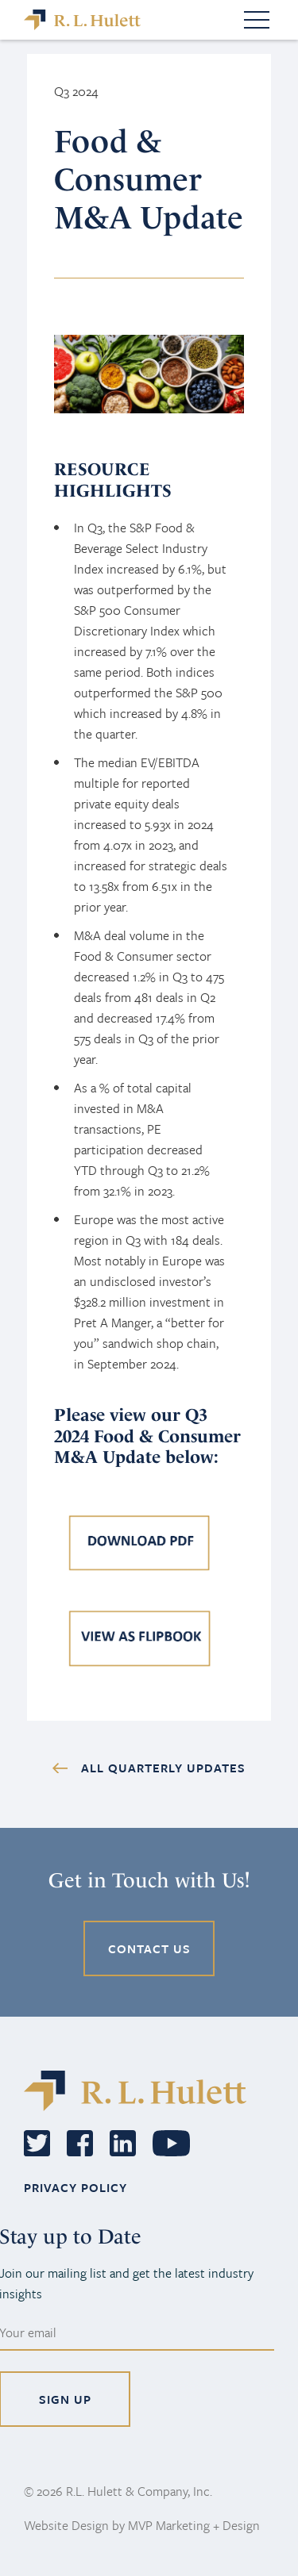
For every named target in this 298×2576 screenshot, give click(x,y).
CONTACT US (149, 1948)
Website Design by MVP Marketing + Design (142, 2525)
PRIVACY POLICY (75, 2187)
